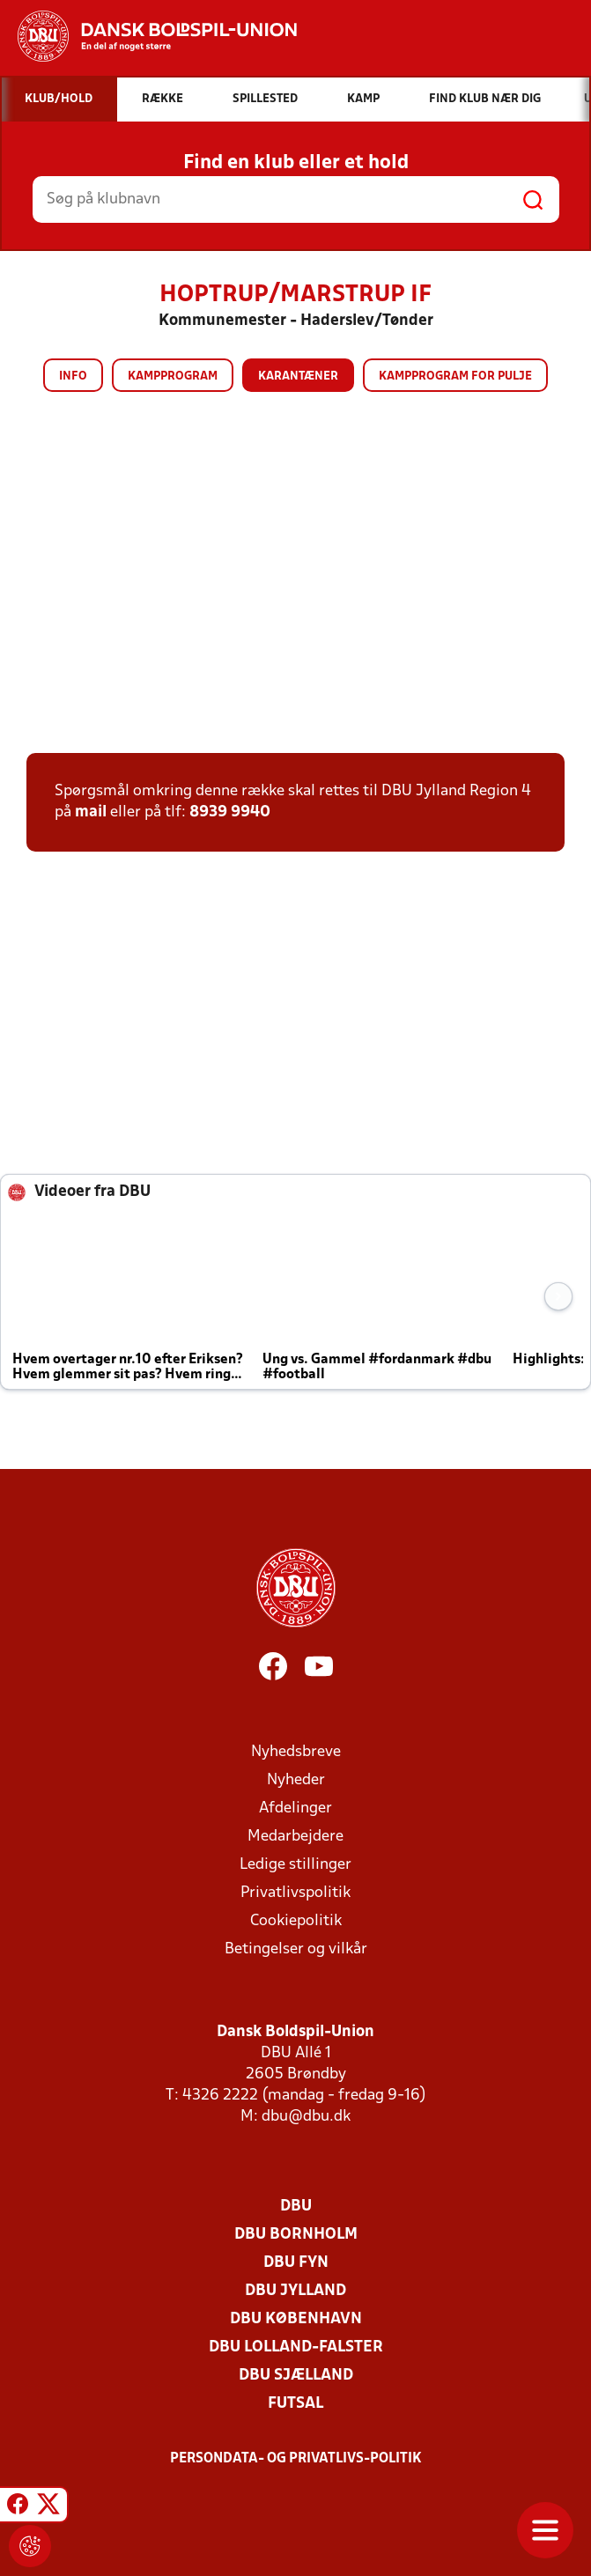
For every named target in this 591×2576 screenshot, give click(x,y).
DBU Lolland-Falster (296, 2347)
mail (91, 812)
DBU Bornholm (296, 2234)
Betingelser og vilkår (296, 1949)
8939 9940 (229, 812)
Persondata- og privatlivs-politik (296, 2459)
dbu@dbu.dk (306, 2116)
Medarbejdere (295, 1836)
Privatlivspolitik (295, 1893)
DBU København (296, 2319)
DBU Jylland (295, 2291)
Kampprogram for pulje (455, 376)
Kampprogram (173, 376)
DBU (296, 2206)
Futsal (295, 2403)
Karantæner (298, 376)
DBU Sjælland (296, 2375)
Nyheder (296, 1780)
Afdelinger (295, 1808)
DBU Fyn (296, 2262)
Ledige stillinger (295, 1864)
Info (73, 376)
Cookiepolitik (296, 1921)
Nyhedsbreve (296, 1752)
